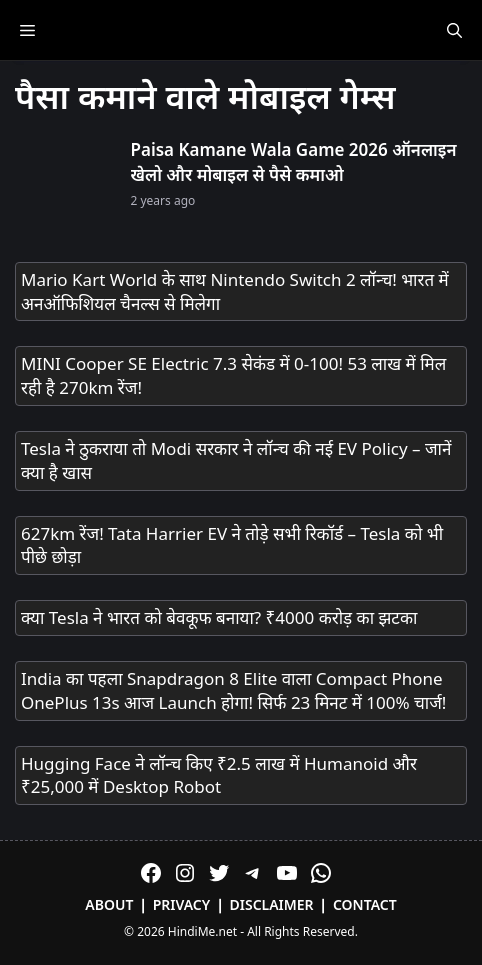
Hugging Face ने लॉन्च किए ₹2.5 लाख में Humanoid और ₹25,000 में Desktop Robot (219, 775)
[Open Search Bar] (454, 30)
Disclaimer (272, 904)
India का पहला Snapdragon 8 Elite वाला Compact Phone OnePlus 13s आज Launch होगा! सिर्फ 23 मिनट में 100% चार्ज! (233, 690)
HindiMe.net (202, 931)
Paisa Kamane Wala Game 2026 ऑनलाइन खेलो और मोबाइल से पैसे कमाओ (294, 162)
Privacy (182, 904)
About (109, 904)
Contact (365, 904)
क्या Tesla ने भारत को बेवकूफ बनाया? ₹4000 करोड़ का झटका (219, 617)
